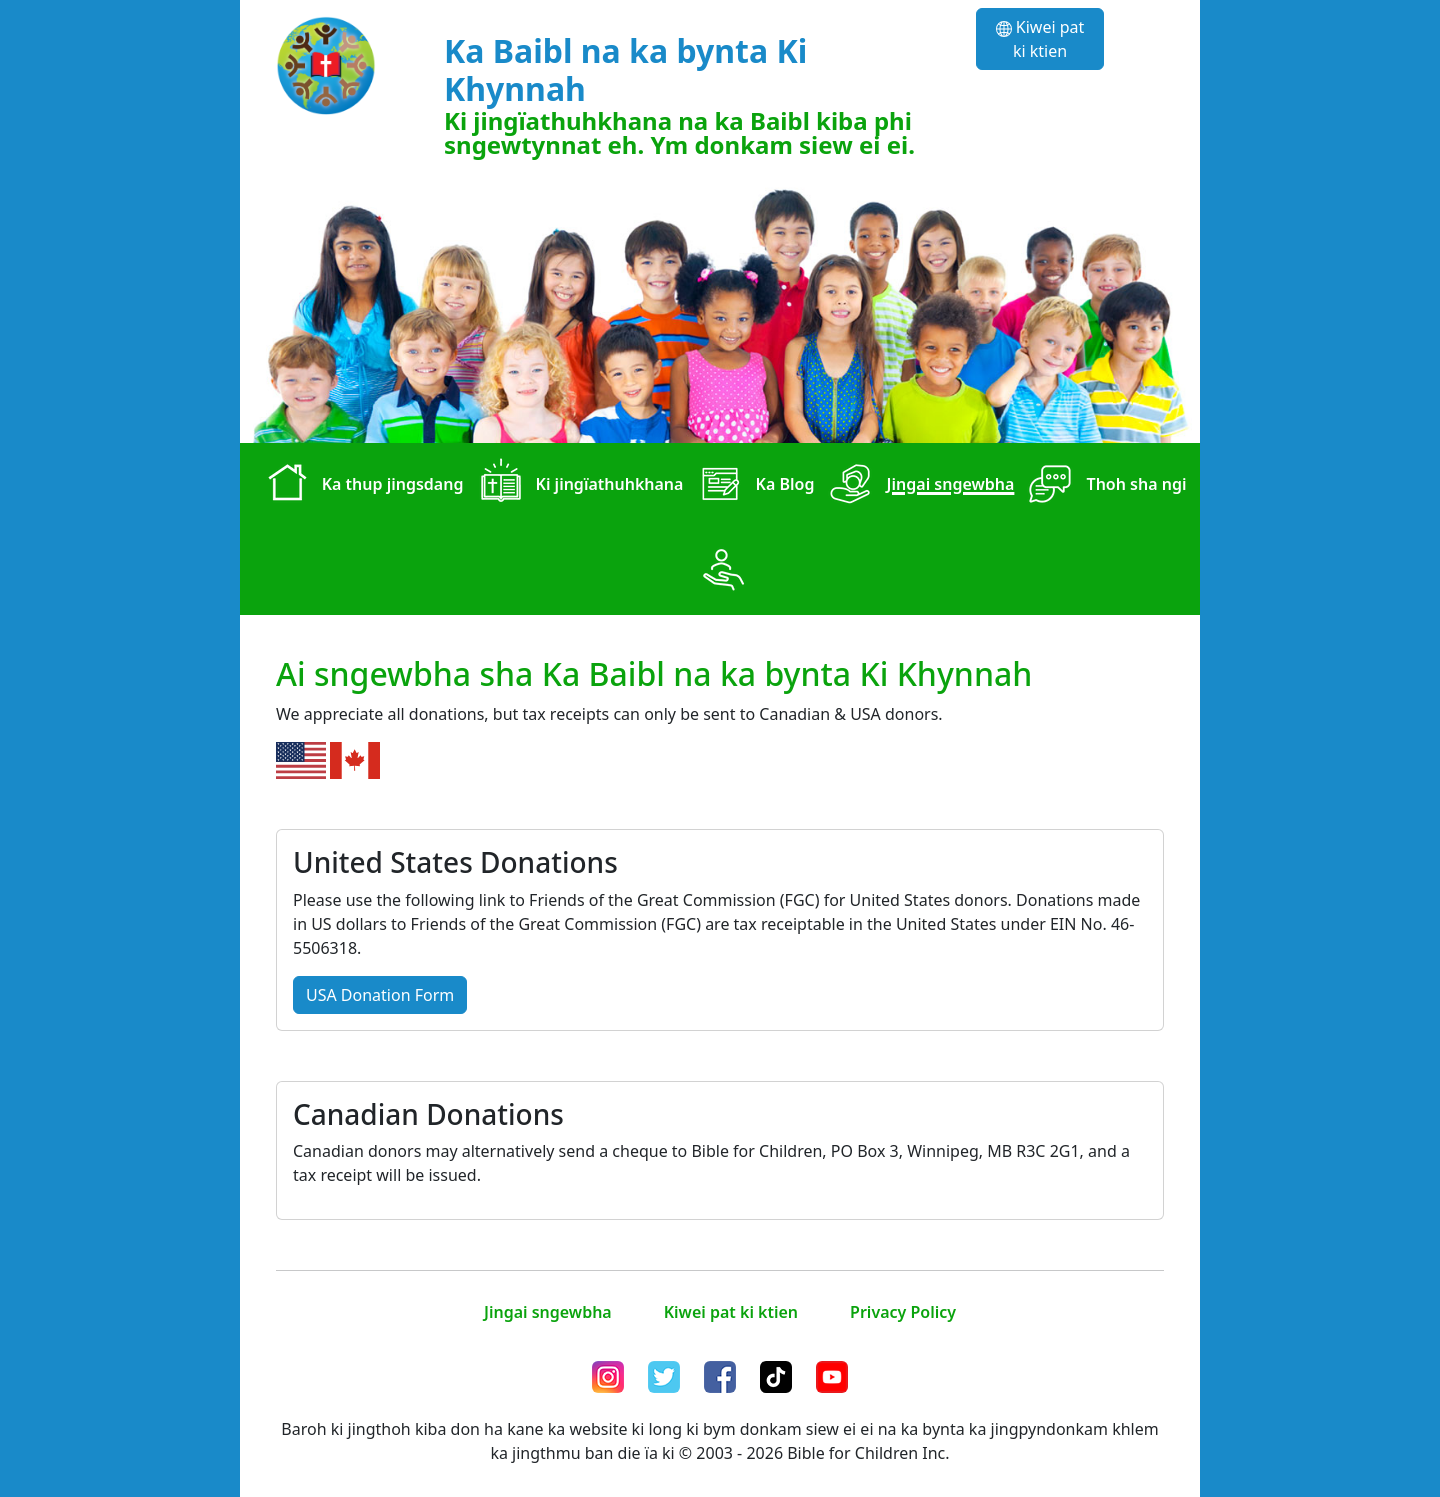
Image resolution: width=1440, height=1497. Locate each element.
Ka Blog (752, 486)
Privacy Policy (903, 1312)
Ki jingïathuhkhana (577, 486)
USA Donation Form (380, 995)
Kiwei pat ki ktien (1040, 39)
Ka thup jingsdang (361, 486)
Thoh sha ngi (1104, 486)
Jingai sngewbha (918, 486)
